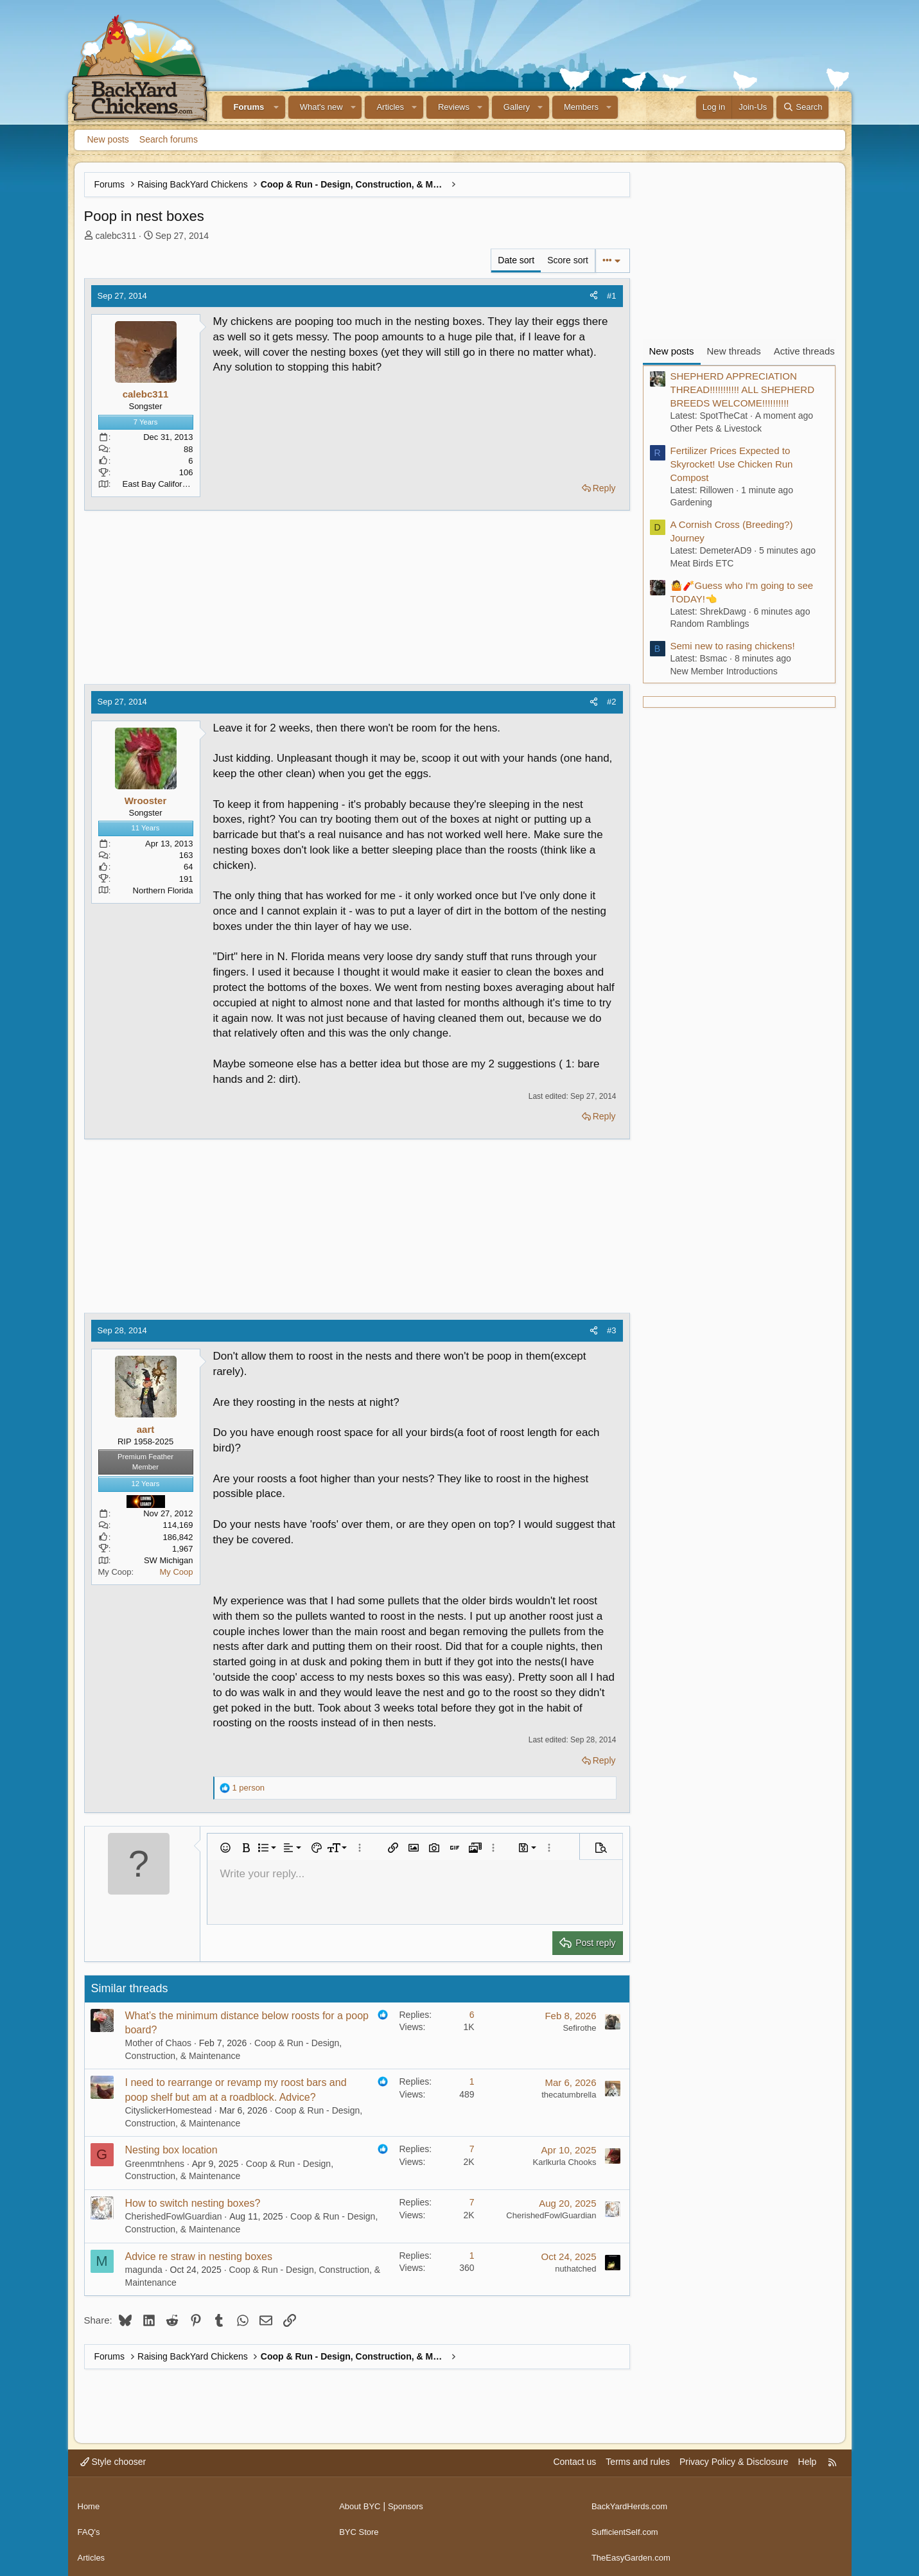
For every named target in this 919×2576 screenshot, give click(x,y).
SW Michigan (168, 1560)
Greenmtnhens (155, 2164)
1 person (248, 1787)
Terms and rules (638, 2462)
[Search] (802, 107)
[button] (276, 107)
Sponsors (410, 2501)
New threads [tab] (734, 351)
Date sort (516, 260)
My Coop (176, 1572)
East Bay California (158, 484)
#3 (611, 1330)
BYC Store (360, 2526)
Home (89, 2501)
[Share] (593, 296)
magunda (143, 2270)
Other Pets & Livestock (716, 428)
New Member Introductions (724, 671)
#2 (611, 701)
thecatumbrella (568, 2094)
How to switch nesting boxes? (193, 2203)
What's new (321, 107)
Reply (604, 488)
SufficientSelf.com (627, 2526)
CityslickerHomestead (168, 2110)
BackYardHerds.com (632, 2501)
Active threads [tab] (804, 351)
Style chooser (113, 2462)
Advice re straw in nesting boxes (198, 2256)
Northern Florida (163, 890)
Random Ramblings (709, 623)
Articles (390, 107)
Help (807, 2462)
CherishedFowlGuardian (173, 2216)
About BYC (361, 2501)
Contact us (574, 2462)
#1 (611, 296)
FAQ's (90, 2526)
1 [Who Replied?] (472, 2081)
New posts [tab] (671, 351)
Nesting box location (171, 2149)
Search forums (168, 139)
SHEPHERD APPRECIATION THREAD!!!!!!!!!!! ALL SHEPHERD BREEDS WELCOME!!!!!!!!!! (742, 389)
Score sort (567, 260)
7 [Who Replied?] (472, 2149)
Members (581, 107)
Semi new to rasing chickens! (732, 645)
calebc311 (115, 236)
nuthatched (575, 2269)
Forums (249, 107)
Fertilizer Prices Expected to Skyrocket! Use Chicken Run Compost (731, 464)
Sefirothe (579, 2028)
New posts (108, 139)
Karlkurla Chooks (565, 2162)
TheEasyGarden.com (633, 2550)
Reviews (453, 107)
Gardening (691, 502)
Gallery (516, 107)
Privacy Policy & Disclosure (734, 2462)
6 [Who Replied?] (472, 2015)
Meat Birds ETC (702, 563)
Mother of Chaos (158, 2043)
